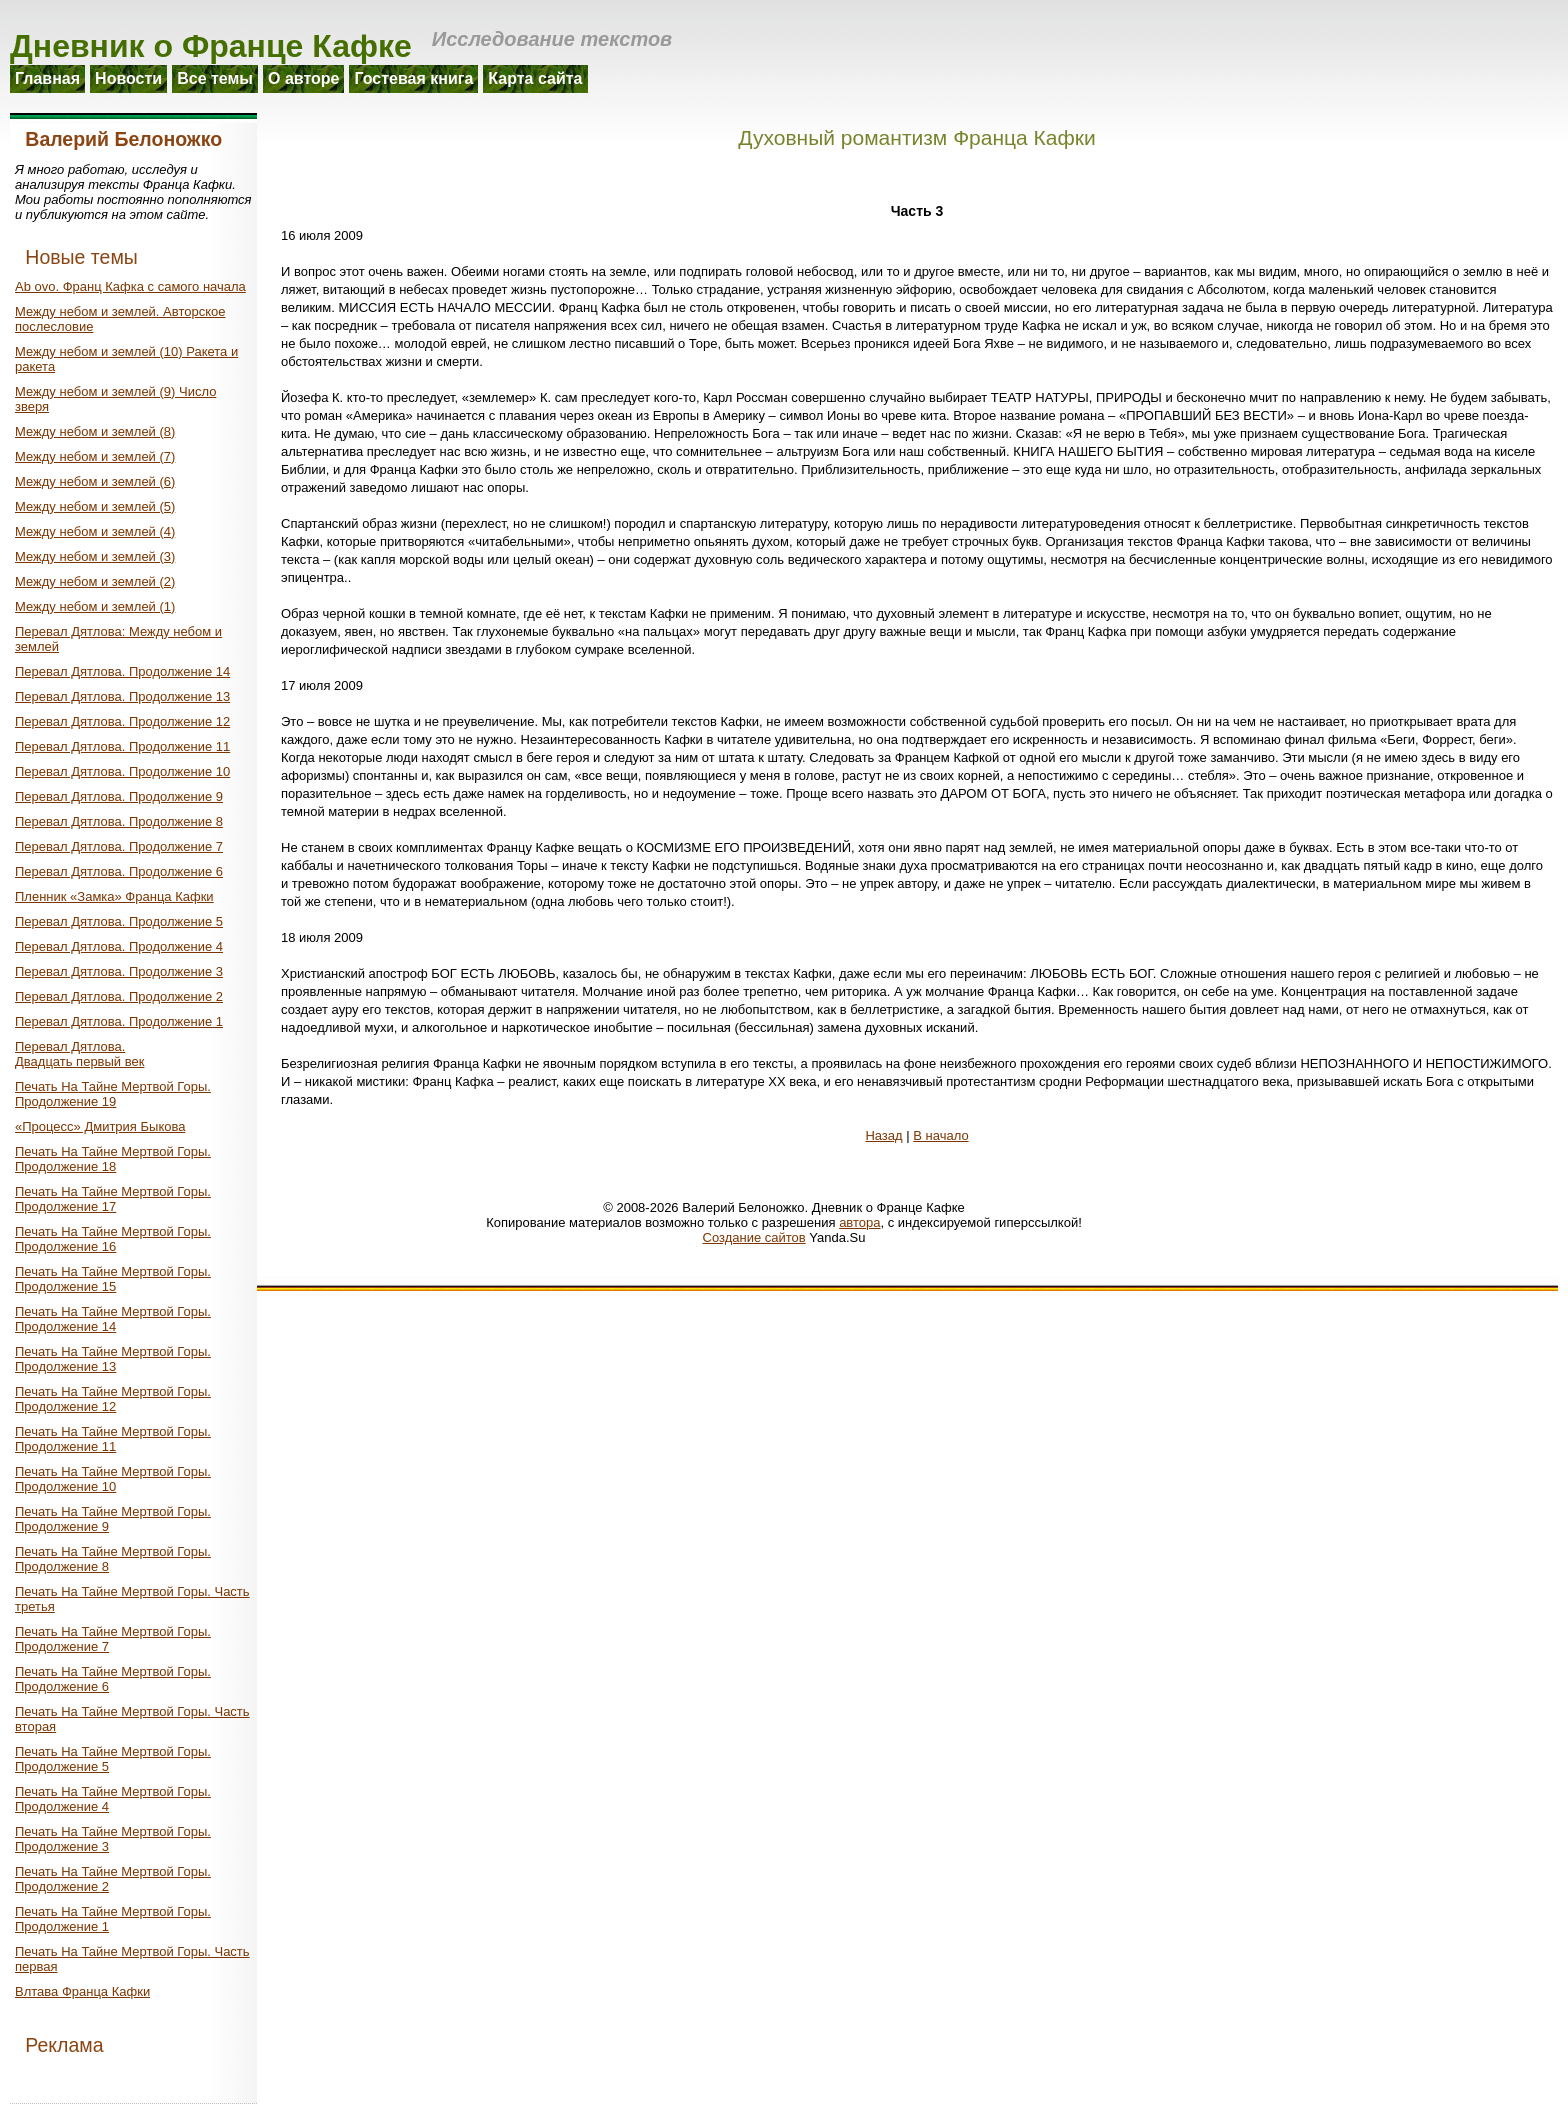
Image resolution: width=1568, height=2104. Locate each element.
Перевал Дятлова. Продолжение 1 (119, 1021)
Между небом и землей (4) (95, 531)
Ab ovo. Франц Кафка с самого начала (130, 286)
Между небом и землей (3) (95, 556)
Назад (883, 1135)
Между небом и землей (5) (95, 506)
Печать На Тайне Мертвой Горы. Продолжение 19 (113, 1094)
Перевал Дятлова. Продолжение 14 (122, 671)
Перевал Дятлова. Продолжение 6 (119, 871)
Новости (128, 78)
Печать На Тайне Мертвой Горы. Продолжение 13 (113, 1359)
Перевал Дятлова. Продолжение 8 (119, 821)
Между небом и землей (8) (95, 431)
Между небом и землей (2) (95, 581)
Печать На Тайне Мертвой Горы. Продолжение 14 (113, 1319)
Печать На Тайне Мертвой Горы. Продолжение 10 (113, 1479)
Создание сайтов (754, 1237)
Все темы (215, 78)
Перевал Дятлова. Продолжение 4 (119, 946)
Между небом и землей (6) (95, 481)
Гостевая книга (413, 78)
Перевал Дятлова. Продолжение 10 (122, 771)
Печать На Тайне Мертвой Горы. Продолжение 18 (113, 1159)
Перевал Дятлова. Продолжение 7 (119, 846)
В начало (940, 1135)
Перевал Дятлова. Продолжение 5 (119, 921)
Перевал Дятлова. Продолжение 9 (119, 796)
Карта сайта (535, 78)
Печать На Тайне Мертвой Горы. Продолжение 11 (113, 1439)
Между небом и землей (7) (95, 456)
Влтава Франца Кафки (82, 1991)
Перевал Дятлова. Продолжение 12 (122, 721)
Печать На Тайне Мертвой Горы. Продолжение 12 (113, 1399)
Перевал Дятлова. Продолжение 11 (122, 746)
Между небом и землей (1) (95, 606)
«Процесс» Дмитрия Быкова (100, 1126)
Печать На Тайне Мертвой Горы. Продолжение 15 (113, 1279)
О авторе (303, 78)
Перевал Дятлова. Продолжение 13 (122, 696)
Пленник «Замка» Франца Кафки (114, 896)
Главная (47, 78)
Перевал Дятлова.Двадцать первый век (79, 1054)
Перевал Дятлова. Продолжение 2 (119, 996)
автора (859, 1222)
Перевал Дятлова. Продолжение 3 (119, 971)
